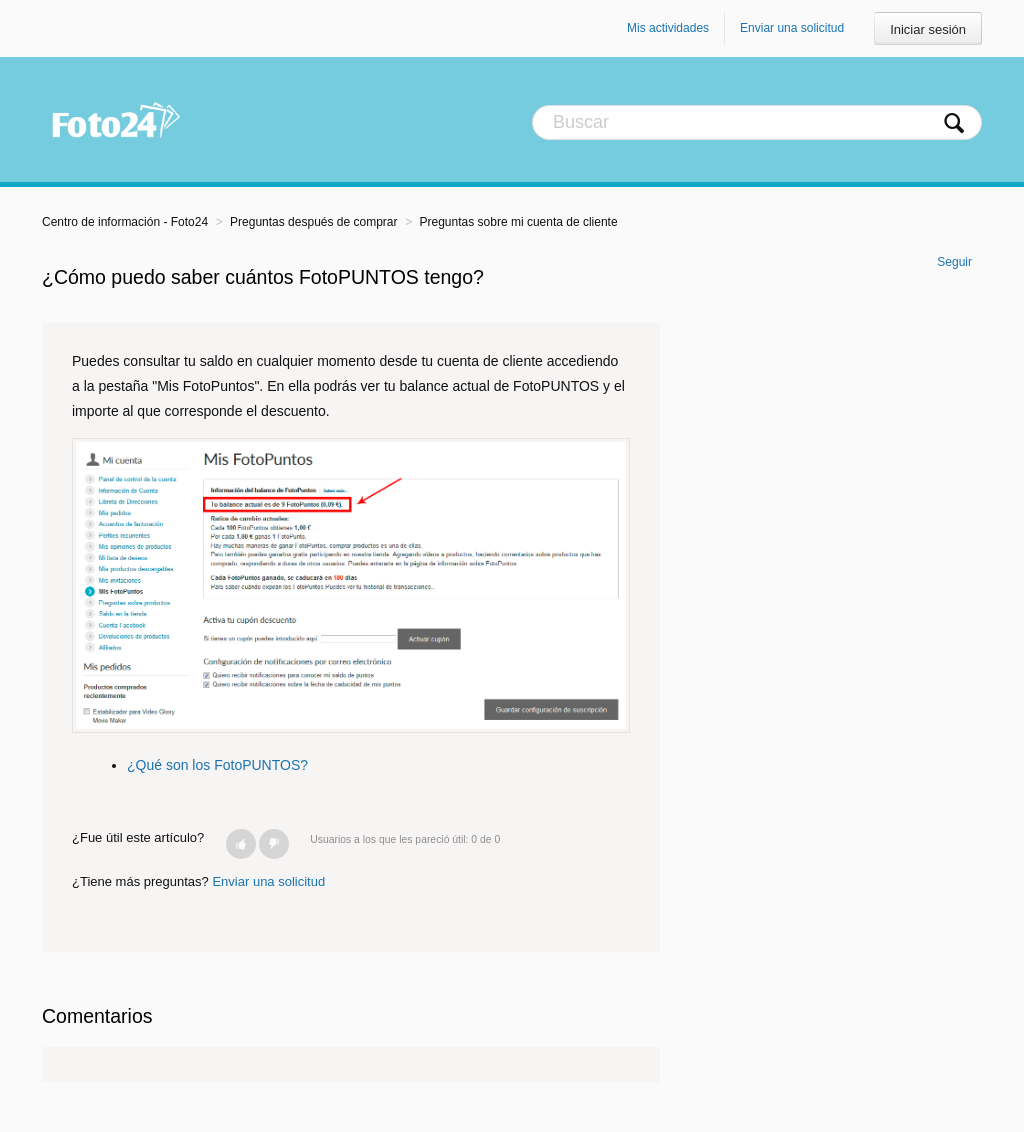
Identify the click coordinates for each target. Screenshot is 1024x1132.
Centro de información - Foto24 (125, 222)
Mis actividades (668, 28)
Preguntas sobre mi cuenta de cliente (519, 222)
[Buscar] (757, 122)
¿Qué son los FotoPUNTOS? (217, 765)
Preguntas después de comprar (313, 222)
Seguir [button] (954, 262)
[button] (241, 844)
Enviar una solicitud (792, 28)
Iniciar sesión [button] (928, 29)
